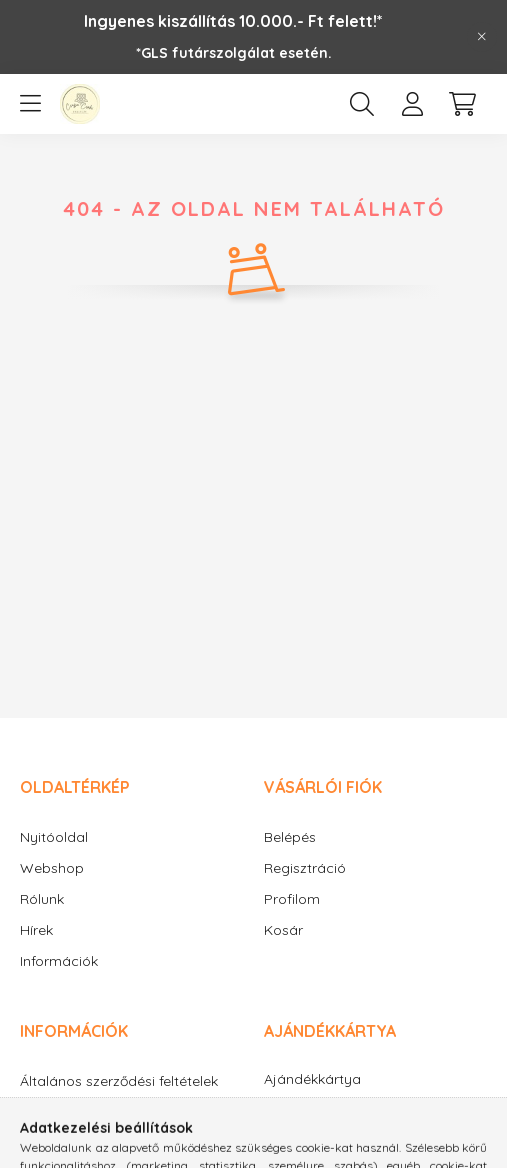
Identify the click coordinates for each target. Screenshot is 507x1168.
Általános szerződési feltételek (119, 1081)
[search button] (362, 104)
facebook (268, 1136)
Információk (59, 961)
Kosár (283, 930)
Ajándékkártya (312, 1079)
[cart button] (462, 104)
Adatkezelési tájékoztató (102, 1111)
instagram (308, 1136)
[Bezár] (482, 37)
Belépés (290, 837)
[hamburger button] (30, 104)
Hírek (36, 930)
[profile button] (412, 104)
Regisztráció (305, 868)
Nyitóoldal (54, 837)
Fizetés (43, 1141)
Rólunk (42, 899)
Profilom (292, 899)
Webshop (52, 868)
